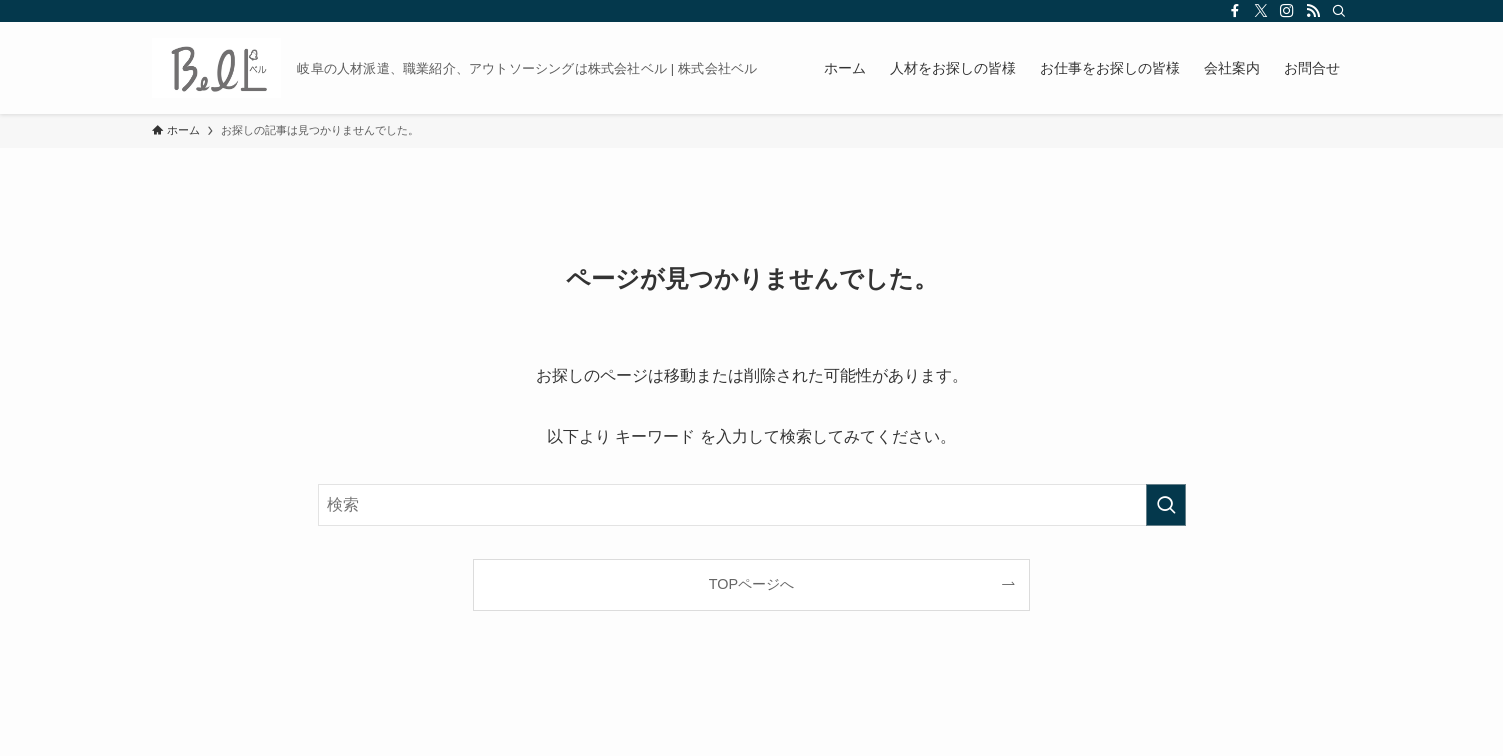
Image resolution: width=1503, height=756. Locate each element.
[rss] (1313, 11)
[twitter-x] (1261, 11)
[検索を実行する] (1166, 505)
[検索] (1339, 11)
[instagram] (1287, 11)
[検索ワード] (752, 505)
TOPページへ (751, 584)
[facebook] (1235, 11)
